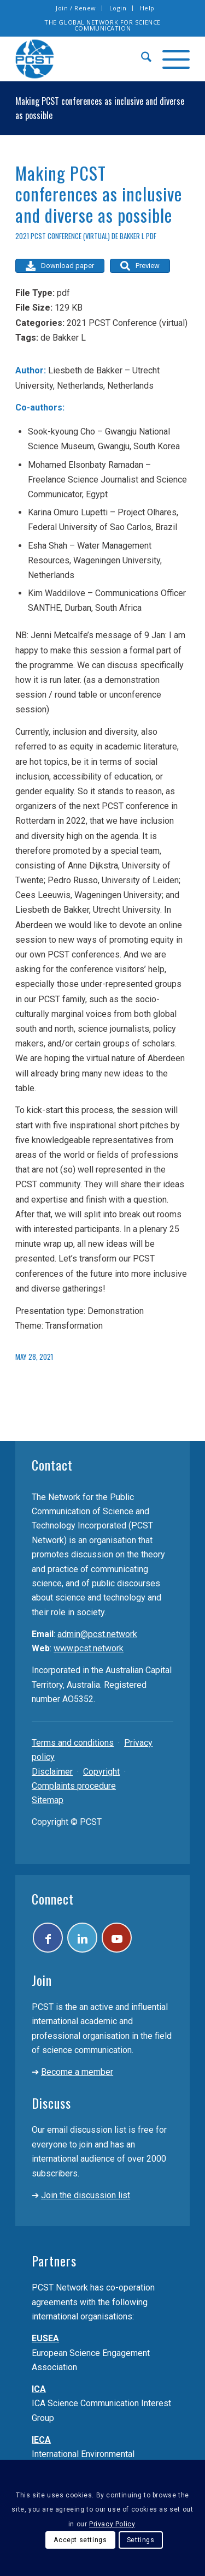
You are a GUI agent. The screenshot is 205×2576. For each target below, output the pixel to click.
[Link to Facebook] (48, 1938)
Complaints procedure (74, 1786)
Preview (140, 266)
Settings (141, 2540)
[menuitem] (76, 8)
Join (42, 1980)
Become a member (77, 2072)
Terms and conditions (73, 1743)
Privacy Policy (111, 2524)
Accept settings (80, 2540)
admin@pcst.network (97, 1634)
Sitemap (47, 1800)
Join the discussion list (85, 2195)
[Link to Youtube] (117, 1938)
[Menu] (170, 59)
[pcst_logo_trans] (85, 59)
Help (147, 8)
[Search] (140, 59)
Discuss (51, 2103)
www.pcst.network (89, 1648)
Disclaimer (52, 1771)
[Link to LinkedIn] (82, 1938)
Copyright (101, 1771)
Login (118, 8)
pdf (151, 236)
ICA (39, 2389)
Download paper (60, 266)
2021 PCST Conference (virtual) (62, 236)
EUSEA (45, 2338)
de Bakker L (128, 236)
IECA (41, 2440)
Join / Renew (76, 8)
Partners (54, 2260)
